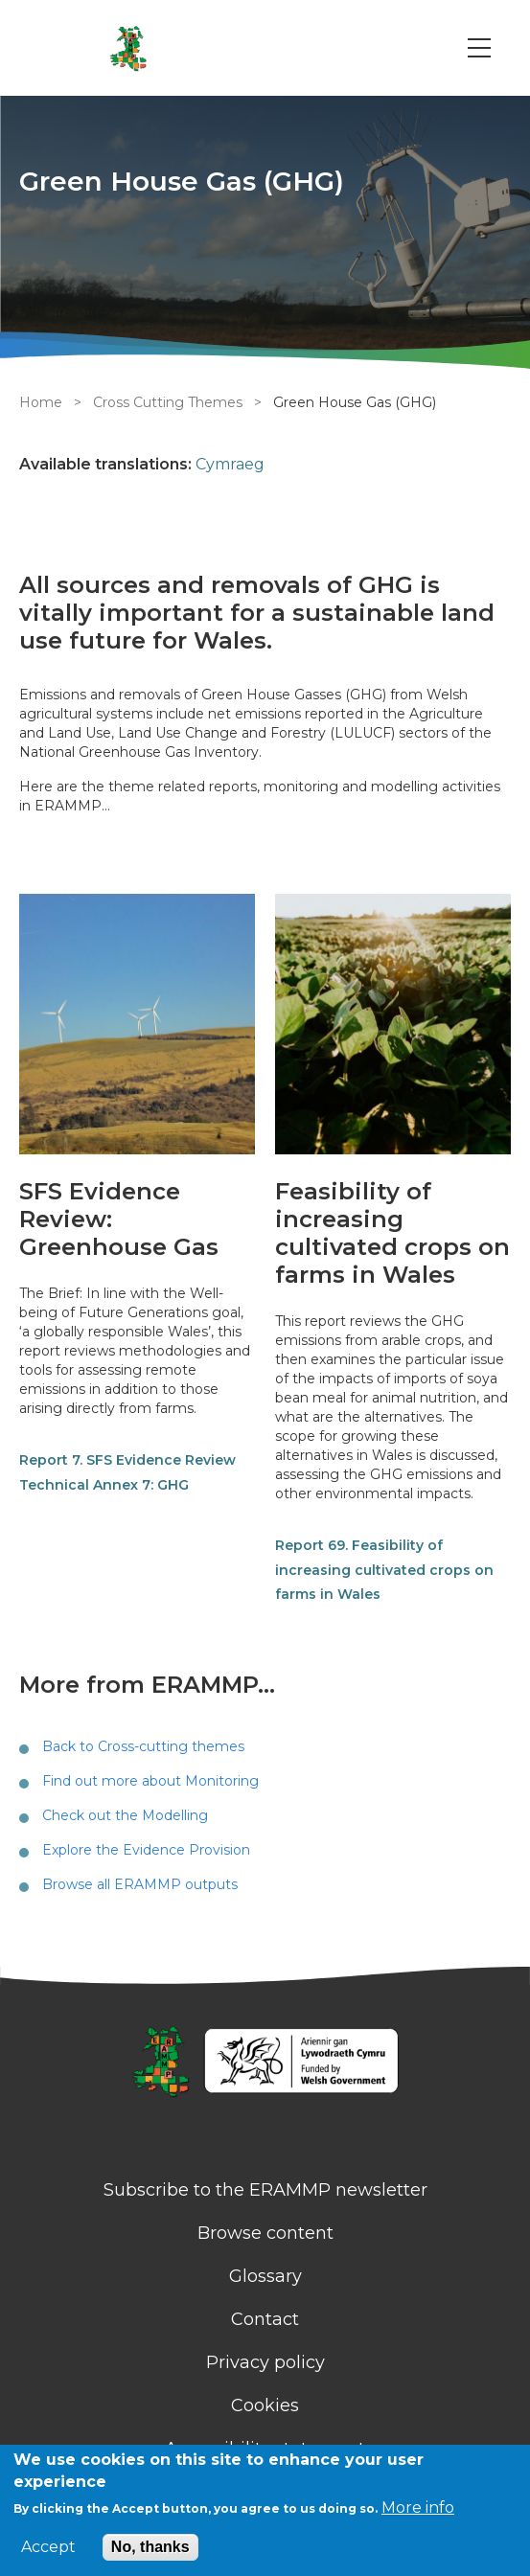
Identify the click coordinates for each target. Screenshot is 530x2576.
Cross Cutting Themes (167, 402)
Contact (265, 2319)
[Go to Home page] (128, 48)
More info (417, 2507)
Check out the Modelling (125, 1815)
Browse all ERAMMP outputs (140, 1884)
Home (40, 402)
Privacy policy (265, 2362)
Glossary (265, 2276)
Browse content (265, 2233)
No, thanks (150, 2547)
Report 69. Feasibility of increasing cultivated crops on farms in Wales (384, 1570)
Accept (48, 2547)
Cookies (265, 2405)
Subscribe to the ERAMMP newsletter (265, 2189)
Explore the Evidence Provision (146, 1849)
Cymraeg (230, 464)
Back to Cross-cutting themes (143, 1746)
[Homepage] (265, 2063)
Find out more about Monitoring (150, 1781)
